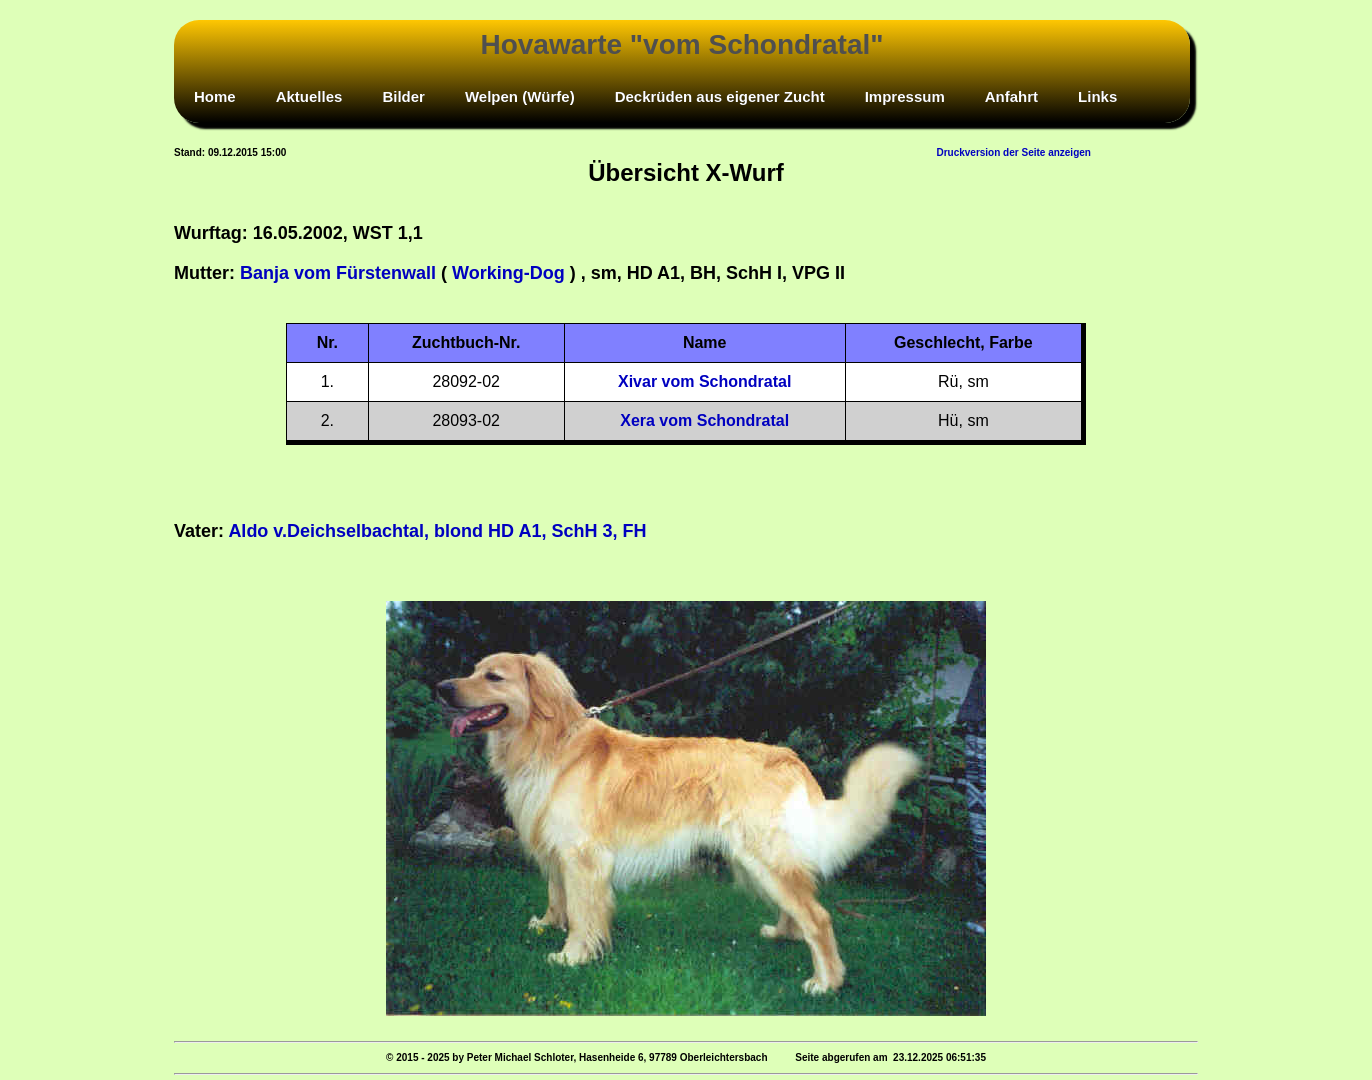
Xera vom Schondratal (704, 420)
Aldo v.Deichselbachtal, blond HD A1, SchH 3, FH (437, 531)
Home (215, 96)
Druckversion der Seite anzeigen (1013, 152)
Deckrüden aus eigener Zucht (720, 96)
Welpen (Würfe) (520, 96)
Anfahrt (1011, 96)
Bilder (403, 96)
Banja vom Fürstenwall (338, 273)
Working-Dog (508, 273)
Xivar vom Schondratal (704, 381)
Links (1097, 96)
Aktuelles (309, 96)
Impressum (905, 96)
